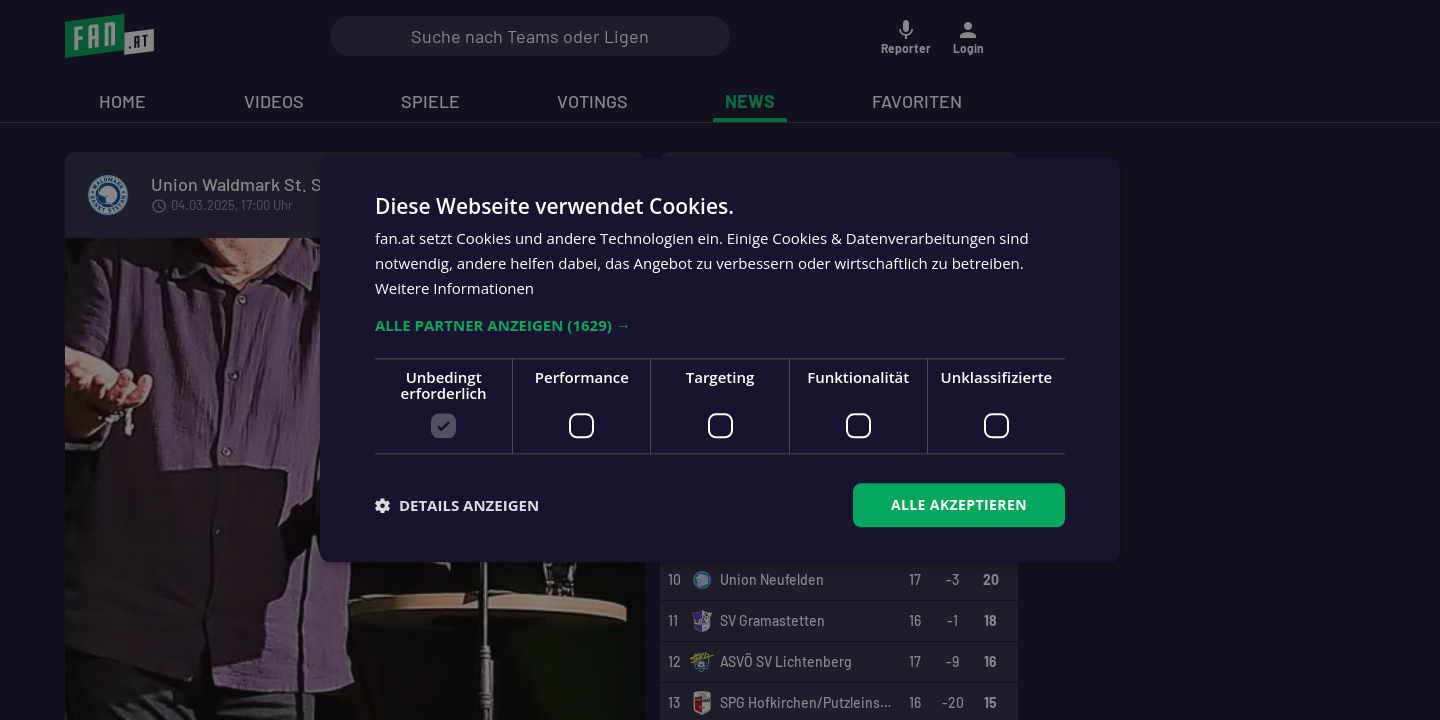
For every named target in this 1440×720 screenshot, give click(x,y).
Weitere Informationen (454, 288)
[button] (720, 325)
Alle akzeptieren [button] (959, 504)
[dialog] (720, 360)
